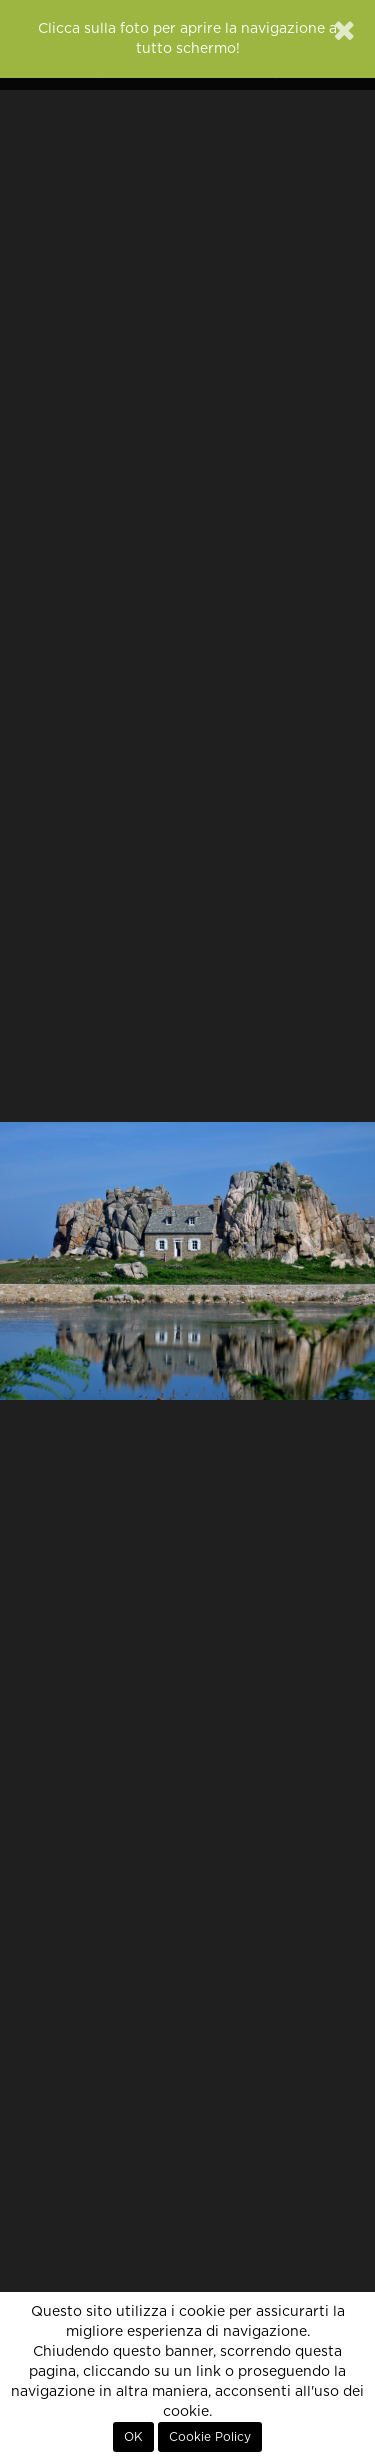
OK (133, 2437)
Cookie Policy (210, 2437)
